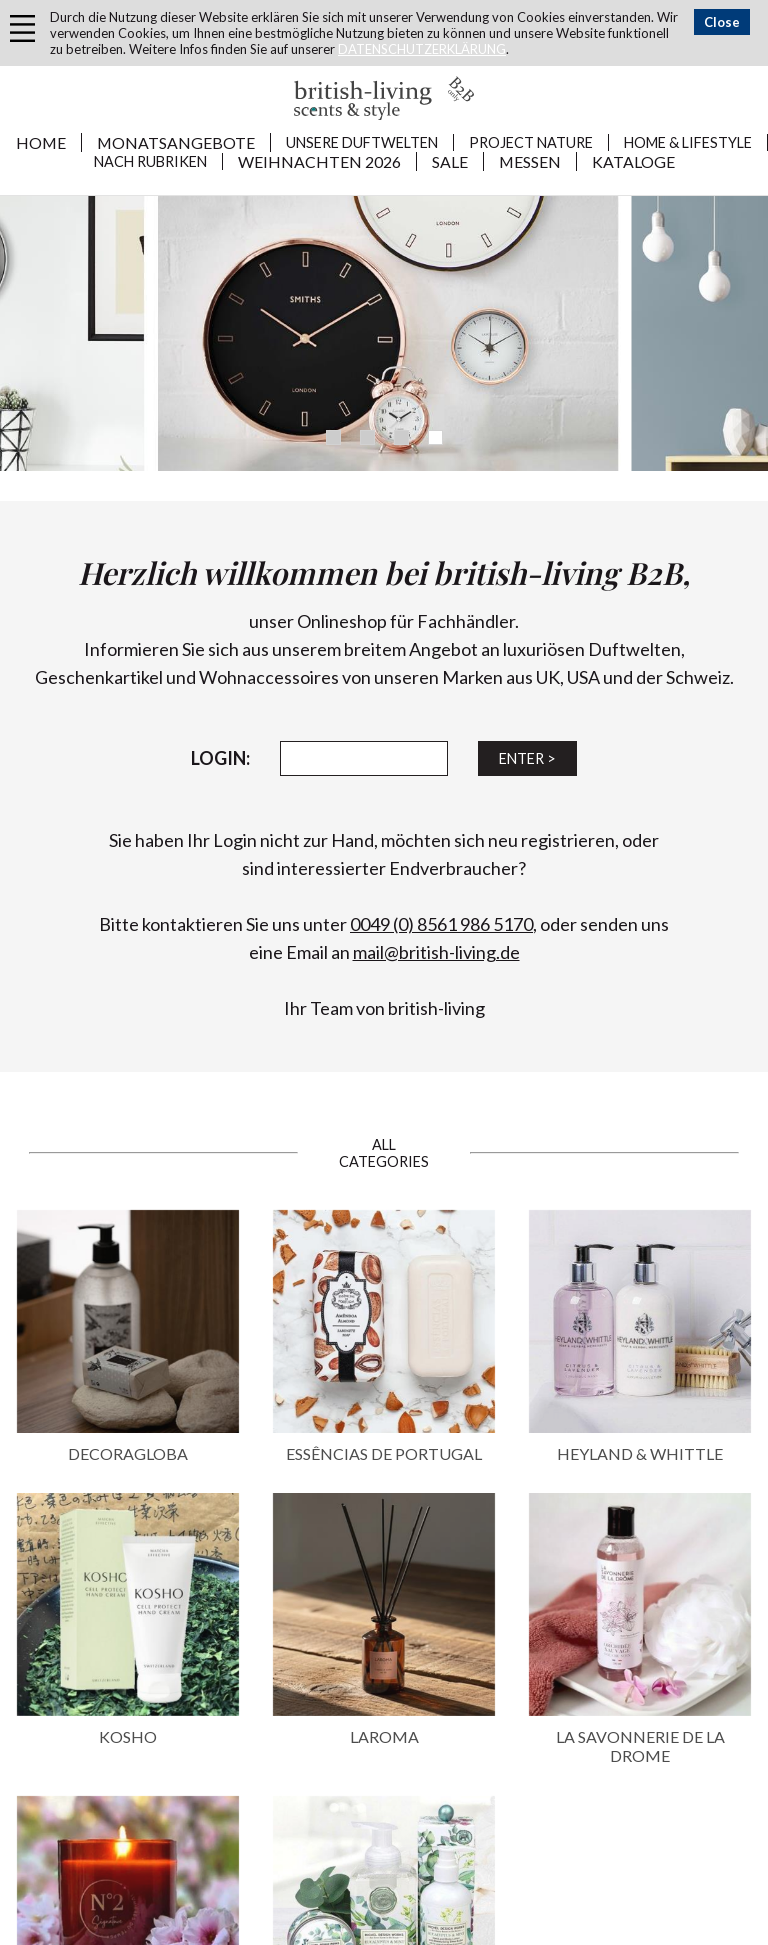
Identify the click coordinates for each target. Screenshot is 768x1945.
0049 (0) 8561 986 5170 (441, 924)
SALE (450, 161)
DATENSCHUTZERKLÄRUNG (422, 49)
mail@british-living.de (436, 952)
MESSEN (530, 161)
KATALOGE (633, 161)
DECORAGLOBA (128, 1453)
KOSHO (128, 1736)
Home (41, 142)
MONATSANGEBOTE (176, 142)
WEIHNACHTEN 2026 (319, 161)
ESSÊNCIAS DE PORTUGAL (384, 1453)
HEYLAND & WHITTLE (640, 1453)
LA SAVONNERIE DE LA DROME (640, 1746)
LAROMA (384, 1736)
